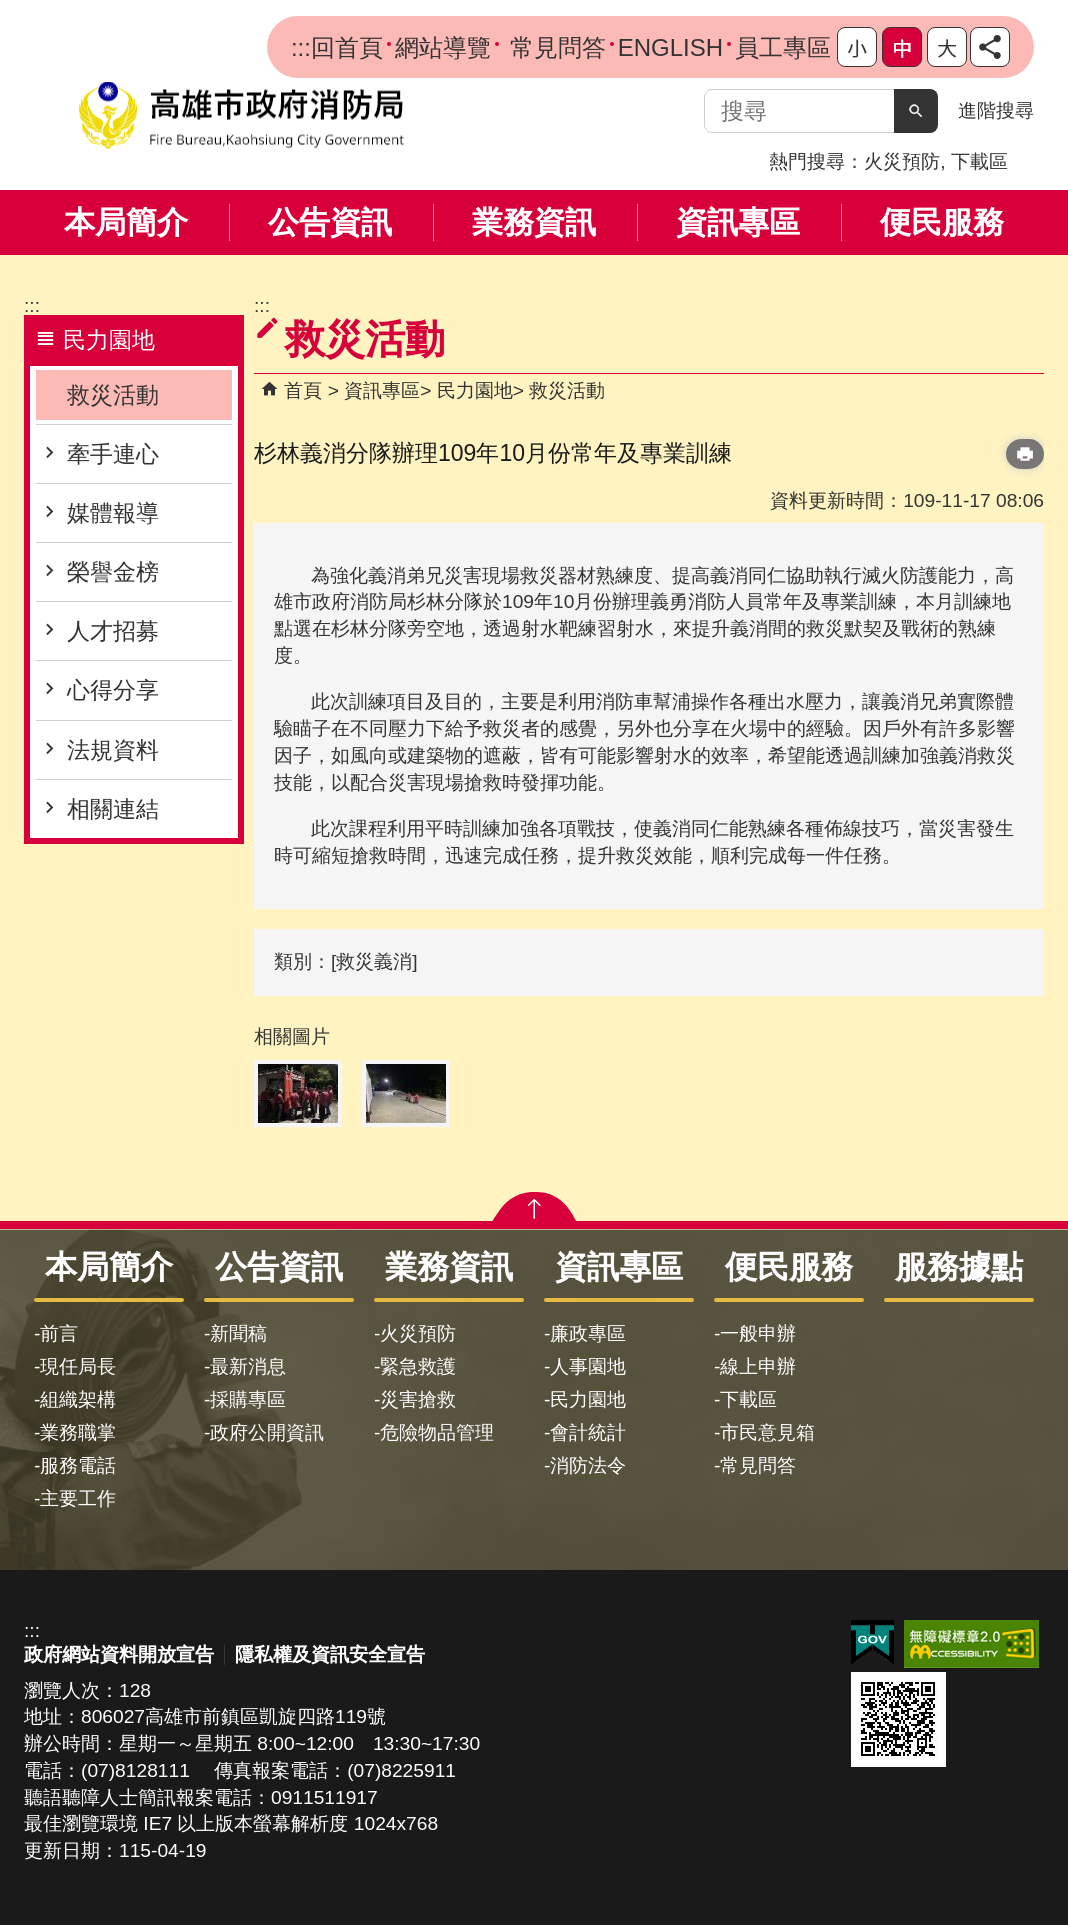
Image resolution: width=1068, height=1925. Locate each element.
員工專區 (783, 47)
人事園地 (588, 1366)
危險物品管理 (437, 1432)
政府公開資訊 (267, 1432)
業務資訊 (534, 222)
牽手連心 (113, 454)
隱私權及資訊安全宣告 (330, 1654)
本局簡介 (126, 222)
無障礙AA (971, 1644)
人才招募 (113, 631)
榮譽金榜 (113, 572)
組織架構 (78, 1399)
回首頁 (347, 47)
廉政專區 (588, 1333)
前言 (59, 1333)
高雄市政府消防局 (241, 115)
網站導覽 (443, 47)
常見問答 (554, 47)
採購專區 (248, 1399)
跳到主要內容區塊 (10, 10)
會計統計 (588, 1432)
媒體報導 (113, 513)
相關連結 (113, 809)
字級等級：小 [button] (857, 47)
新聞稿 (238, 1333)
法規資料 (113, 750)
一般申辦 (758, 1333)
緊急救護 (418, 1366)
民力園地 (475, 390)
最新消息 (248, 1366)
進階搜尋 (996, 110)
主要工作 (78, 1498)
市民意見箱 (767, 1432)
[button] (916, 111)
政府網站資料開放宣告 (119, 1654)
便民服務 (942, 222)
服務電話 (78, 1465)
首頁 (303, 390)
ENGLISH (670, 47)
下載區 (979, 161)
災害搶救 (418, 1399)
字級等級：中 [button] (902, 47)
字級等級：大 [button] (947, 47)
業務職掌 (78, 1432)
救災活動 (113, 395)
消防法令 (588, 1465)
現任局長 (78, 1366)
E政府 (872, 1642)
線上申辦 (758, 1366)
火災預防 (902, 161)
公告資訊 (330, 222)
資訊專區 (738, 222)
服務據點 (959, 1267)
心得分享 (113, 690)
